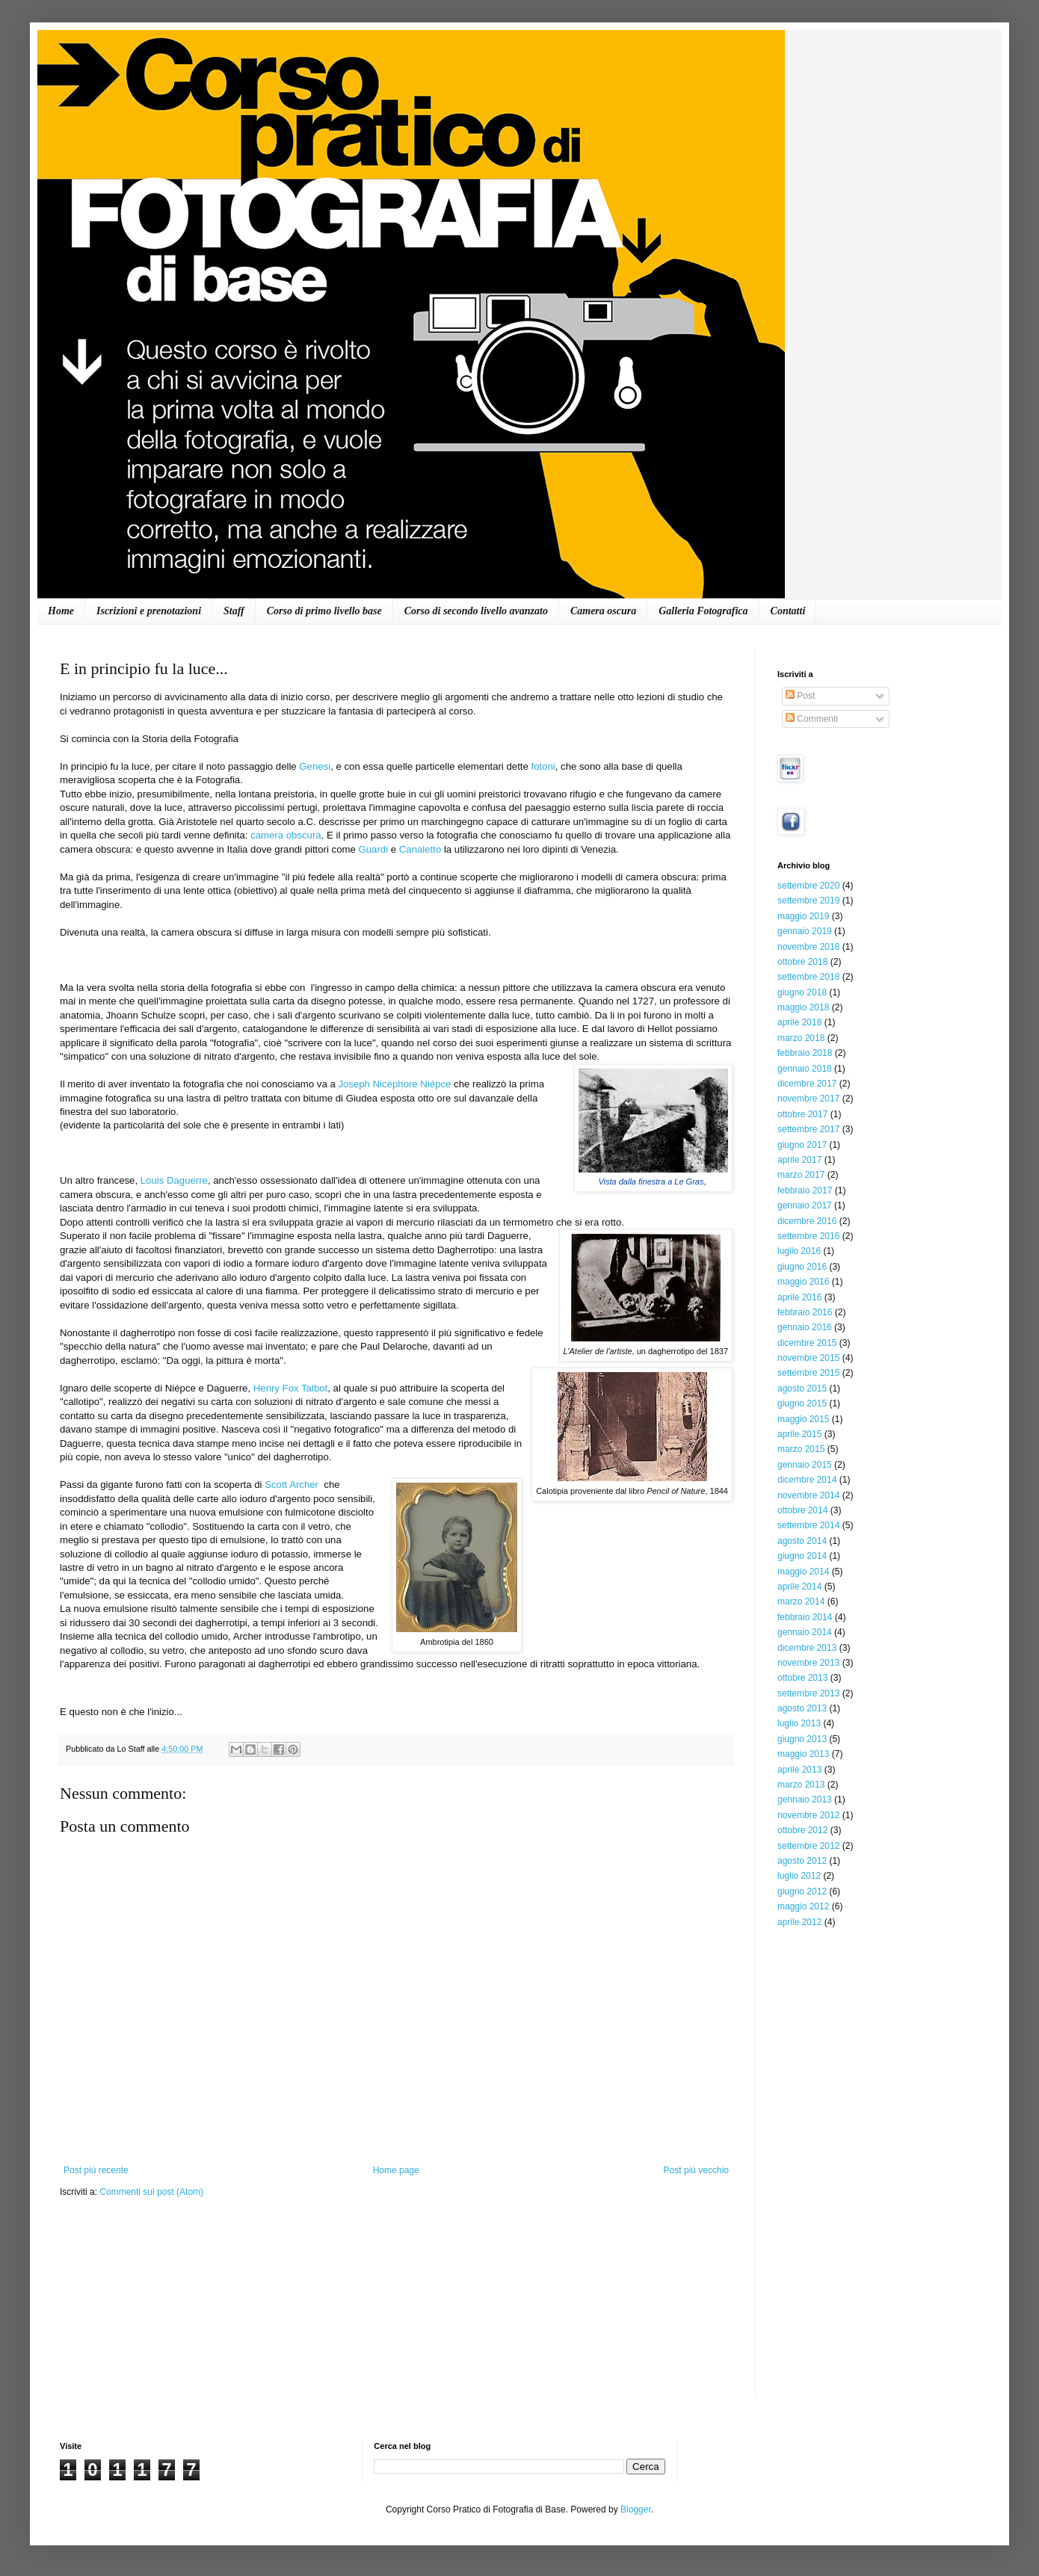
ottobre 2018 (802, 962)
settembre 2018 (808, 977)
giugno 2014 (802, 1556)
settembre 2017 (808, 1129)
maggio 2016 (803, 1281)
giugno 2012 (802, 1891)
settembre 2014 (808, 1525)
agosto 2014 (802, 1541)
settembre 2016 (808, 1236)
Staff (233, 611)
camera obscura (285, 835)
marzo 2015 (800, 1449)
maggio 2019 (803, 916)
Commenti (812, 719)
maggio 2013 (803, 1754)
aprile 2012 (799, 1922)
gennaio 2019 (804, 931)
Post (800, 696)
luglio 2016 (799, 1251)
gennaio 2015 (804, 1465)
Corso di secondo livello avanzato (476, 611)
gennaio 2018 (804, 1068)
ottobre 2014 (802, 1510)
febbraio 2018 (804, 1053)
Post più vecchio (696, 2170)
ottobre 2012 (802, 1830)
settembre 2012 (808, 1846)
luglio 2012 (799, 1876)
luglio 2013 (799, 1723)
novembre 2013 (808, 1663)
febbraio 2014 (804, 1617)
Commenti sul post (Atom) (151, 2192)
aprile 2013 (799, 1769)
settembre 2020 (808, 885)
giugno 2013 (802, 1739)
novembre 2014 (808, 1495)
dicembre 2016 (806, 1221)
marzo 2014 (800, 1601)
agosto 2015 (802, 1388)
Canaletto (420, 849)
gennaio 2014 (804, 1632)
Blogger (635, 2509)
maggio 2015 (803, 1419)
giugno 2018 (802, 992)
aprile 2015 (799, 1434)
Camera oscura (603, 611)
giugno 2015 (802, 1403)
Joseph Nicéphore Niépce (394, 1084)
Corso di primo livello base (324, 611)
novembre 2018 (808, 947)
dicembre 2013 (806, 1648)
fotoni (543, 766)
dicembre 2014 (806, 1479)
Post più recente (96, 2170)
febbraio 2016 (804, 1312)
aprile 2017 (799, 1160)
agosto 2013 (802, 1708)
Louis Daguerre (174, 1180)
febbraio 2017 (804, 1190)
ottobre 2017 (802, 1114)
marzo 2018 (800, 1038)
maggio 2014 (803, 1571)
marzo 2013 (800, 1784)
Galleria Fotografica (703, 611)
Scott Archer (293, 1484)
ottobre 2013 (802, 1677)
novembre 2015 (808, 1358)
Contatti (788, 611)
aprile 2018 (799, 1022)
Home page (396, 2170)
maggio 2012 (803, 1906)
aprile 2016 (799, 1297)
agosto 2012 (802, 1861)
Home (61, 611)
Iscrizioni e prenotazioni (148, 611)
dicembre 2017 (806, 1083)
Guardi (374, 849)
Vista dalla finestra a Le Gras (650, 1181)
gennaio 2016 (804, 1327)
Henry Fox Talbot (290, 1388)
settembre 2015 (808, 1373)
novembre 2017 (808, 1098)
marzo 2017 (800, 1175)
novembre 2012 (808, 1815)
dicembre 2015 (806, 1343)
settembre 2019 (808, 900)
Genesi (314, 766)
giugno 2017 (802, 1145)
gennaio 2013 (804, 1799)
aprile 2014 (799, 1586)
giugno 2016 (802, 1266)
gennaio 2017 (804, 1205)
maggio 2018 (803, 1007)
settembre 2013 (808, 1693)
